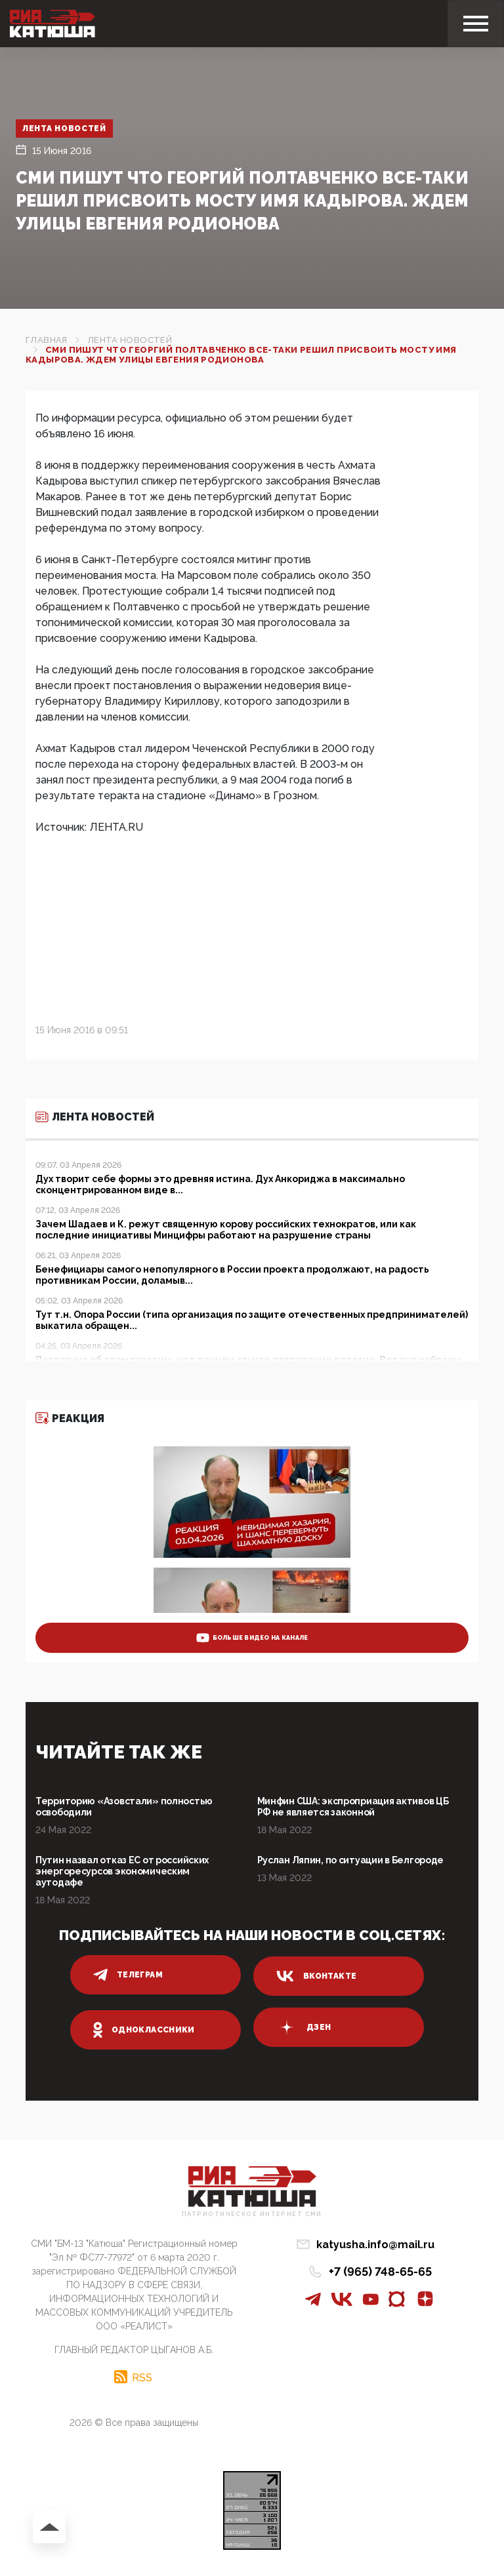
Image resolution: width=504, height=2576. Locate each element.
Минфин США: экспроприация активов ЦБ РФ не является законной (353, 1806)
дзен (303, 2027)
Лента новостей (64, 128)
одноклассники (144, 2030)
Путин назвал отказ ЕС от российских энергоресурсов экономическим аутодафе (122, 1871)
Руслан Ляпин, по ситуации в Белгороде (350, 1860)
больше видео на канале (252, 1638)
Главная (47, 340)
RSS (142, 2377)
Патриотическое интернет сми (252, 2214)
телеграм (128, 1974)
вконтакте (316, 1976)
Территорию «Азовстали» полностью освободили (124, 1806)
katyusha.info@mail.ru (375, 2244)
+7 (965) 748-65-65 (380, 2271)
